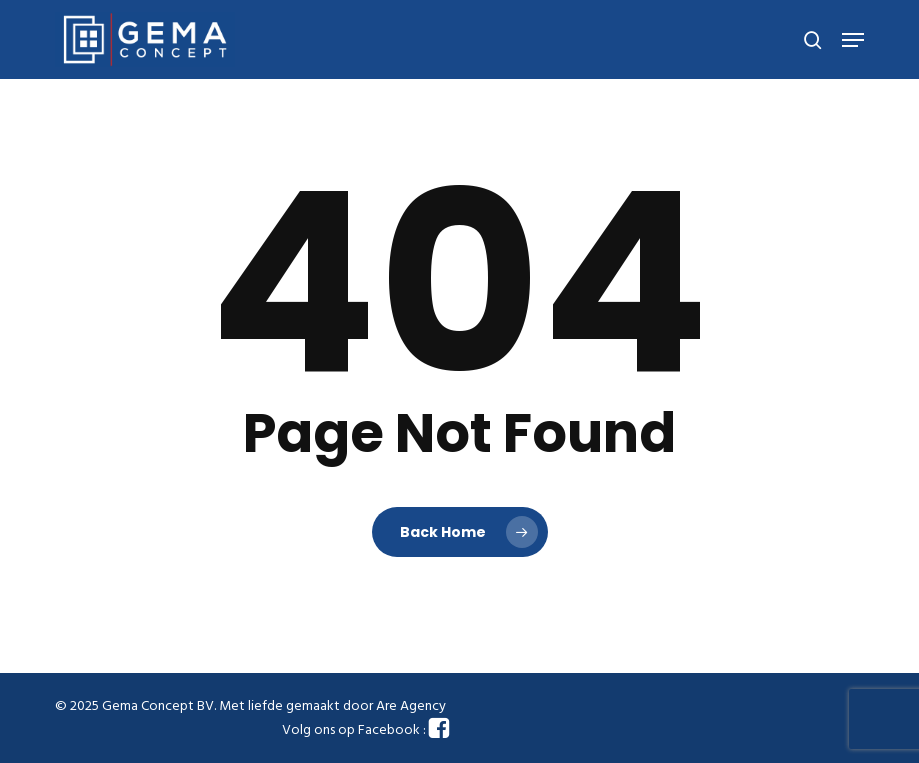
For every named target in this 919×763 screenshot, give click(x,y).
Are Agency (411, 706)
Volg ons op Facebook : (366, 730)
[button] (853, 40)
